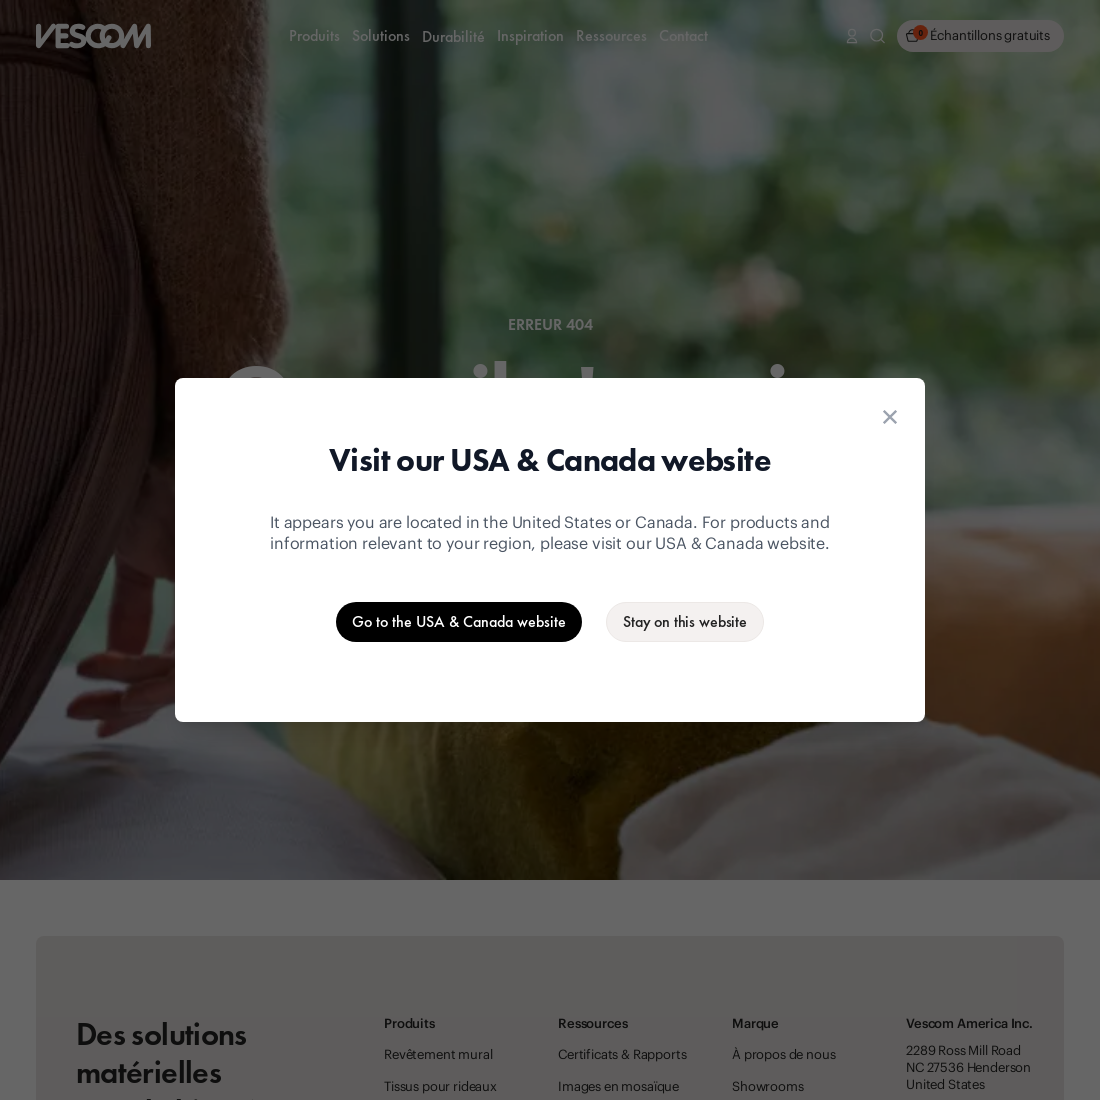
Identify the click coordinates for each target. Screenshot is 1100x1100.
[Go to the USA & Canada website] (459, 622)
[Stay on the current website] (685, 622)
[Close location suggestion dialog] (890, 417)
